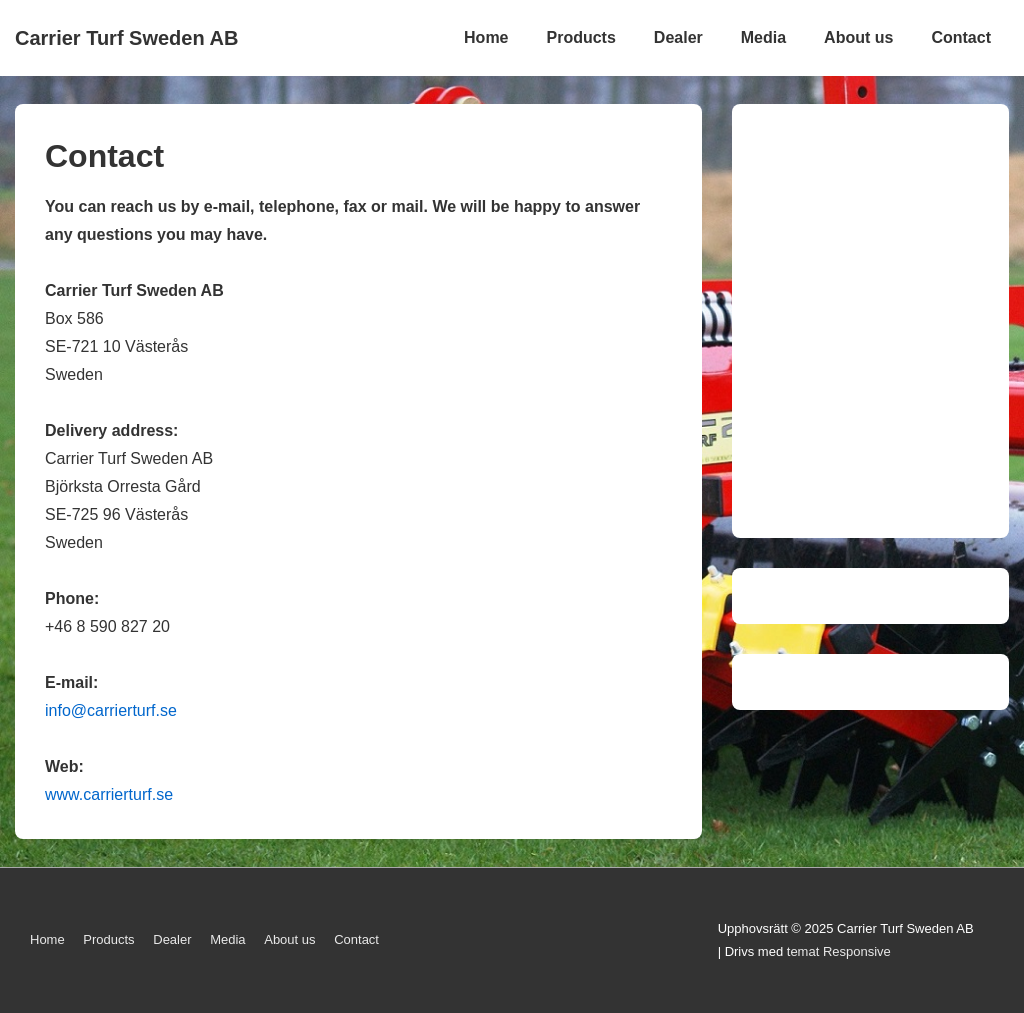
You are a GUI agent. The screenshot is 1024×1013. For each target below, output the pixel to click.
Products (581, 37)
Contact (961, 37)
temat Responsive (839, 951)
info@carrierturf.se (111, 710)
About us (858, 37)
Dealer (678, 37)
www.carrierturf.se (109, 794)
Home (486, 37)
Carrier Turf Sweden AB (126, 38)
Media (763, 37)
